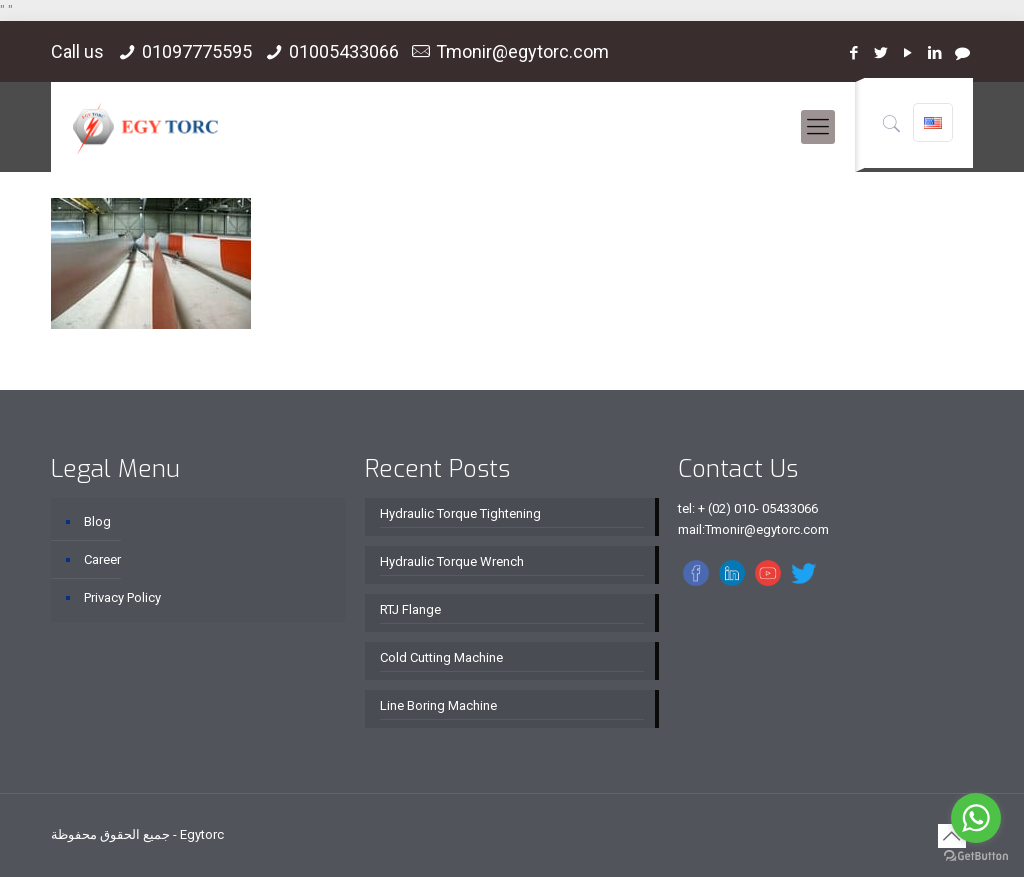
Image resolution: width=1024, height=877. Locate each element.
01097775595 (197, 51)
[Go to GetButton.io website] (976, 856)
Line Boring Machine (438, 705)
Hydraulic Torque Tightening (460, 513)
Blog (97, 521)
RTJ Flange (410, 609)
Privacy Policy (122, 597)
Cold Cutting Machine (441, 657)
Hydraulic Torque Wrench (452, 561)
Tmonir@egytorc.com (522, 51)
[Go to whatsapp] (976, 818)
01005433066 (344, 51)
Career (102, 559)
